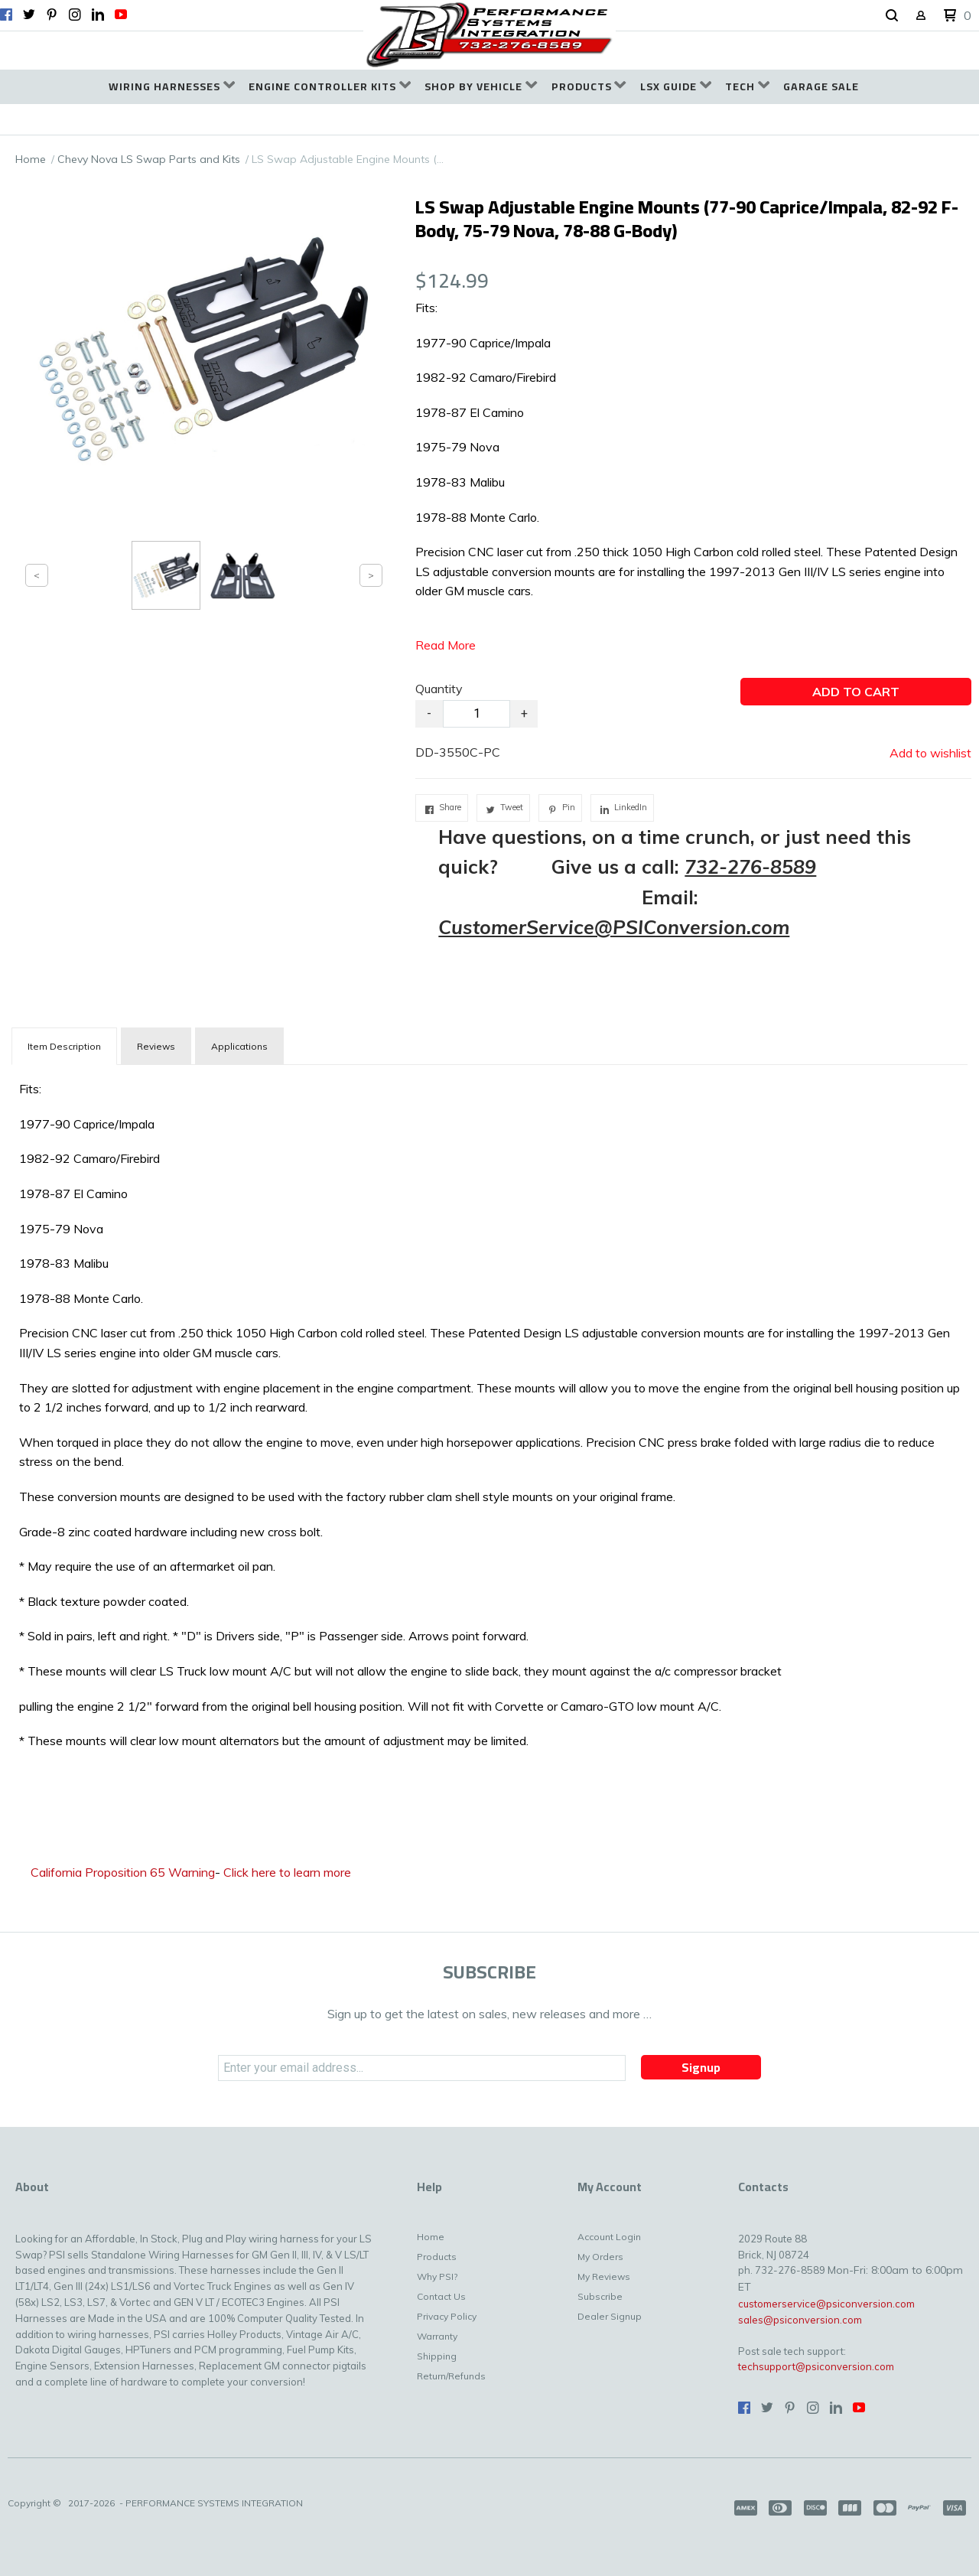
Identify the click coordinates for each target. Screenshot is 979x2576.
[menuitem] (172, 87)
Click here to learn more (287, 1872)
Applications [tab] (239, 1046)
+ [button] (524, 713)
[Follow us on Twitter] (29, 14)
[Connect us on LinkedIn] (98, 14)
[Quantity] (476, 714)
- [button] (429, 713)
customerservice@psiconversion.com (826, 2304)
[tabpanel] (489, 1418)
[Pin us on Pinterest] (52, 14)
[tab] (64, 1046)
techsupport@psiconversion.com (816, 2366)
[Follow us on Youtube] (121, 14)
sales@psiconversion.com (800, 2320)
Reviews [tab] (156, 1046)
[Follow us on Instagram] (75, 14)
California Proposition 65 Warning (123, 1872)
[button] (892, 16)
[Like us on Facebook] (6, 14)
